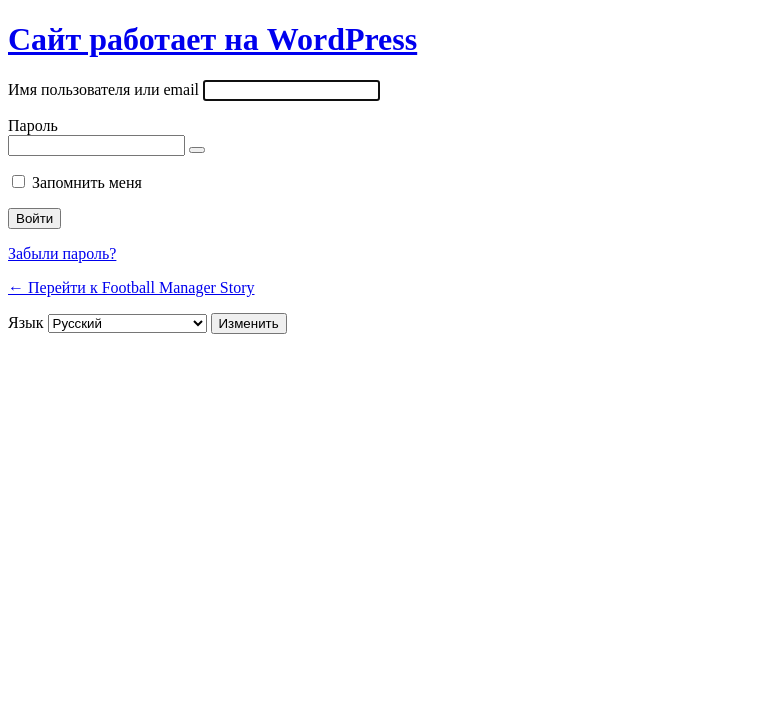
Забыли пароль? (62, 253)
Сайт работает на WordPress (212, 39)
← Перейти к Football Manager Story (131, 287)
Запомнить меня (87, 182)
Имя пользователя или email (103, 89)
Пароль (33, 125)
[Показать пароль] (197, 150)
